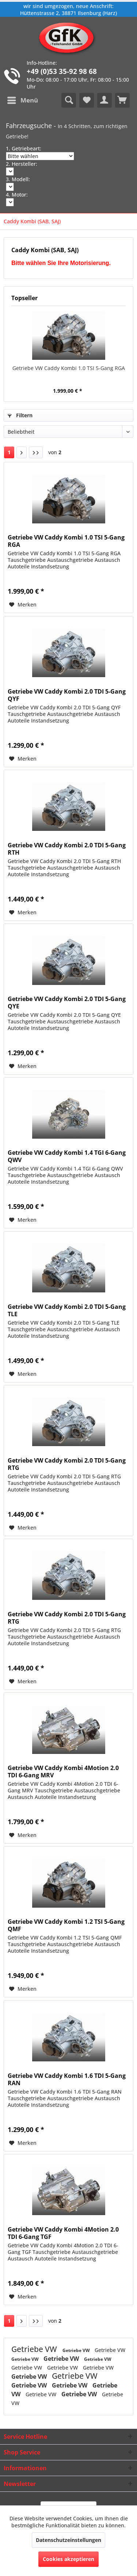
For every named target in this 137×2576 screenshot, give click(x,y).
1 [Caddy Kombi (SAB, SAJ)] (9, 452)
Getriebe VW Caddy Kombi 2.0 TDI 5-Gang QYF (67, 695)
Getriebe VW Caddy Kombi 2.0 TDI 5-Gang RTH (67, 848)
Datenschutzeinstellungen (68, 2539)
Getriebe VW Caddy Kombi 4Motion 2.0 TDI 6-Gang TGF (63, 2233)
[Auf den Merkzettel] (23, 604)
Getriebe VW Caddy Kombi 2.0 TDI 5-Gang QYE (67, 1002)
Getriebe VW (35, 2349)
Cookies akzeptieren (68, 2559)
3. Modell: (18, 179)
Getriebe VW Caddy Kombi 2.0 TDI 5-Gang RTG (67, 1464)
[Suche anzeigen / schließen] (68, 100)
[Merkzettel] (86, 100)
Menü (22, 99)
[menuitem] (22, 100)
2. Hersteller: (21, 163)
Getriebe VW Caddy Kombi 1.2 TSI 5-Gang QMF (66, 1925)
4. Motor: (17, 194)
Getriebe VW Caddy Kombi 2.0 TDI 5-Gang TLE (67, 1310)
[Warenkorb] (122, 100)
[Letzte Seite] (36, 452)
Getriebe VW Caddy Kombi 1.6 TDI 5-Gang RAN (67, 2079)
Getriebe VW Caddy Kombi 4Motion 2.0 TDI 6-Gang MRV (63, 1771)
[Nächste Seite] (21, 452)
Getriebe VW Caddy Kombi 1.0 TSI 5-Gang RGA (68, 368)
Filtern (20, 415)
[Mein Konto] (104, 100)
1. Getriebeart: (23, 148)
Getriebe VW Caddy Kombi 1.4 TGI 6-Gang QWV (67, 1156)
